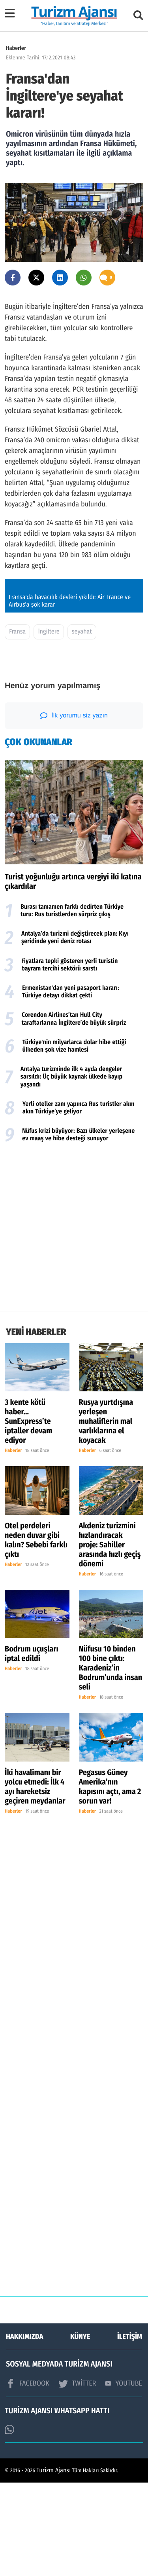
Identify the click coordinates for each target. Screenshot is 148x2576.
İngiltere (48, 725)
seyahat (82, 725)
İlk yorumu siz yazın (74, 809)
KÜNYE (80, 2430)
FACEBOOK (27, 2477)
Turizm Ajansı (54, 2564)
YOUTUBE (123, 2476)
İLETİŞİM (129, 2430)
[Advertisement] (74, 1322)
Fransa (17, 725)
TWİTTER (77, 2477)
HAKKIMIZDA (24, 2430)
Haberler (16, 48)
